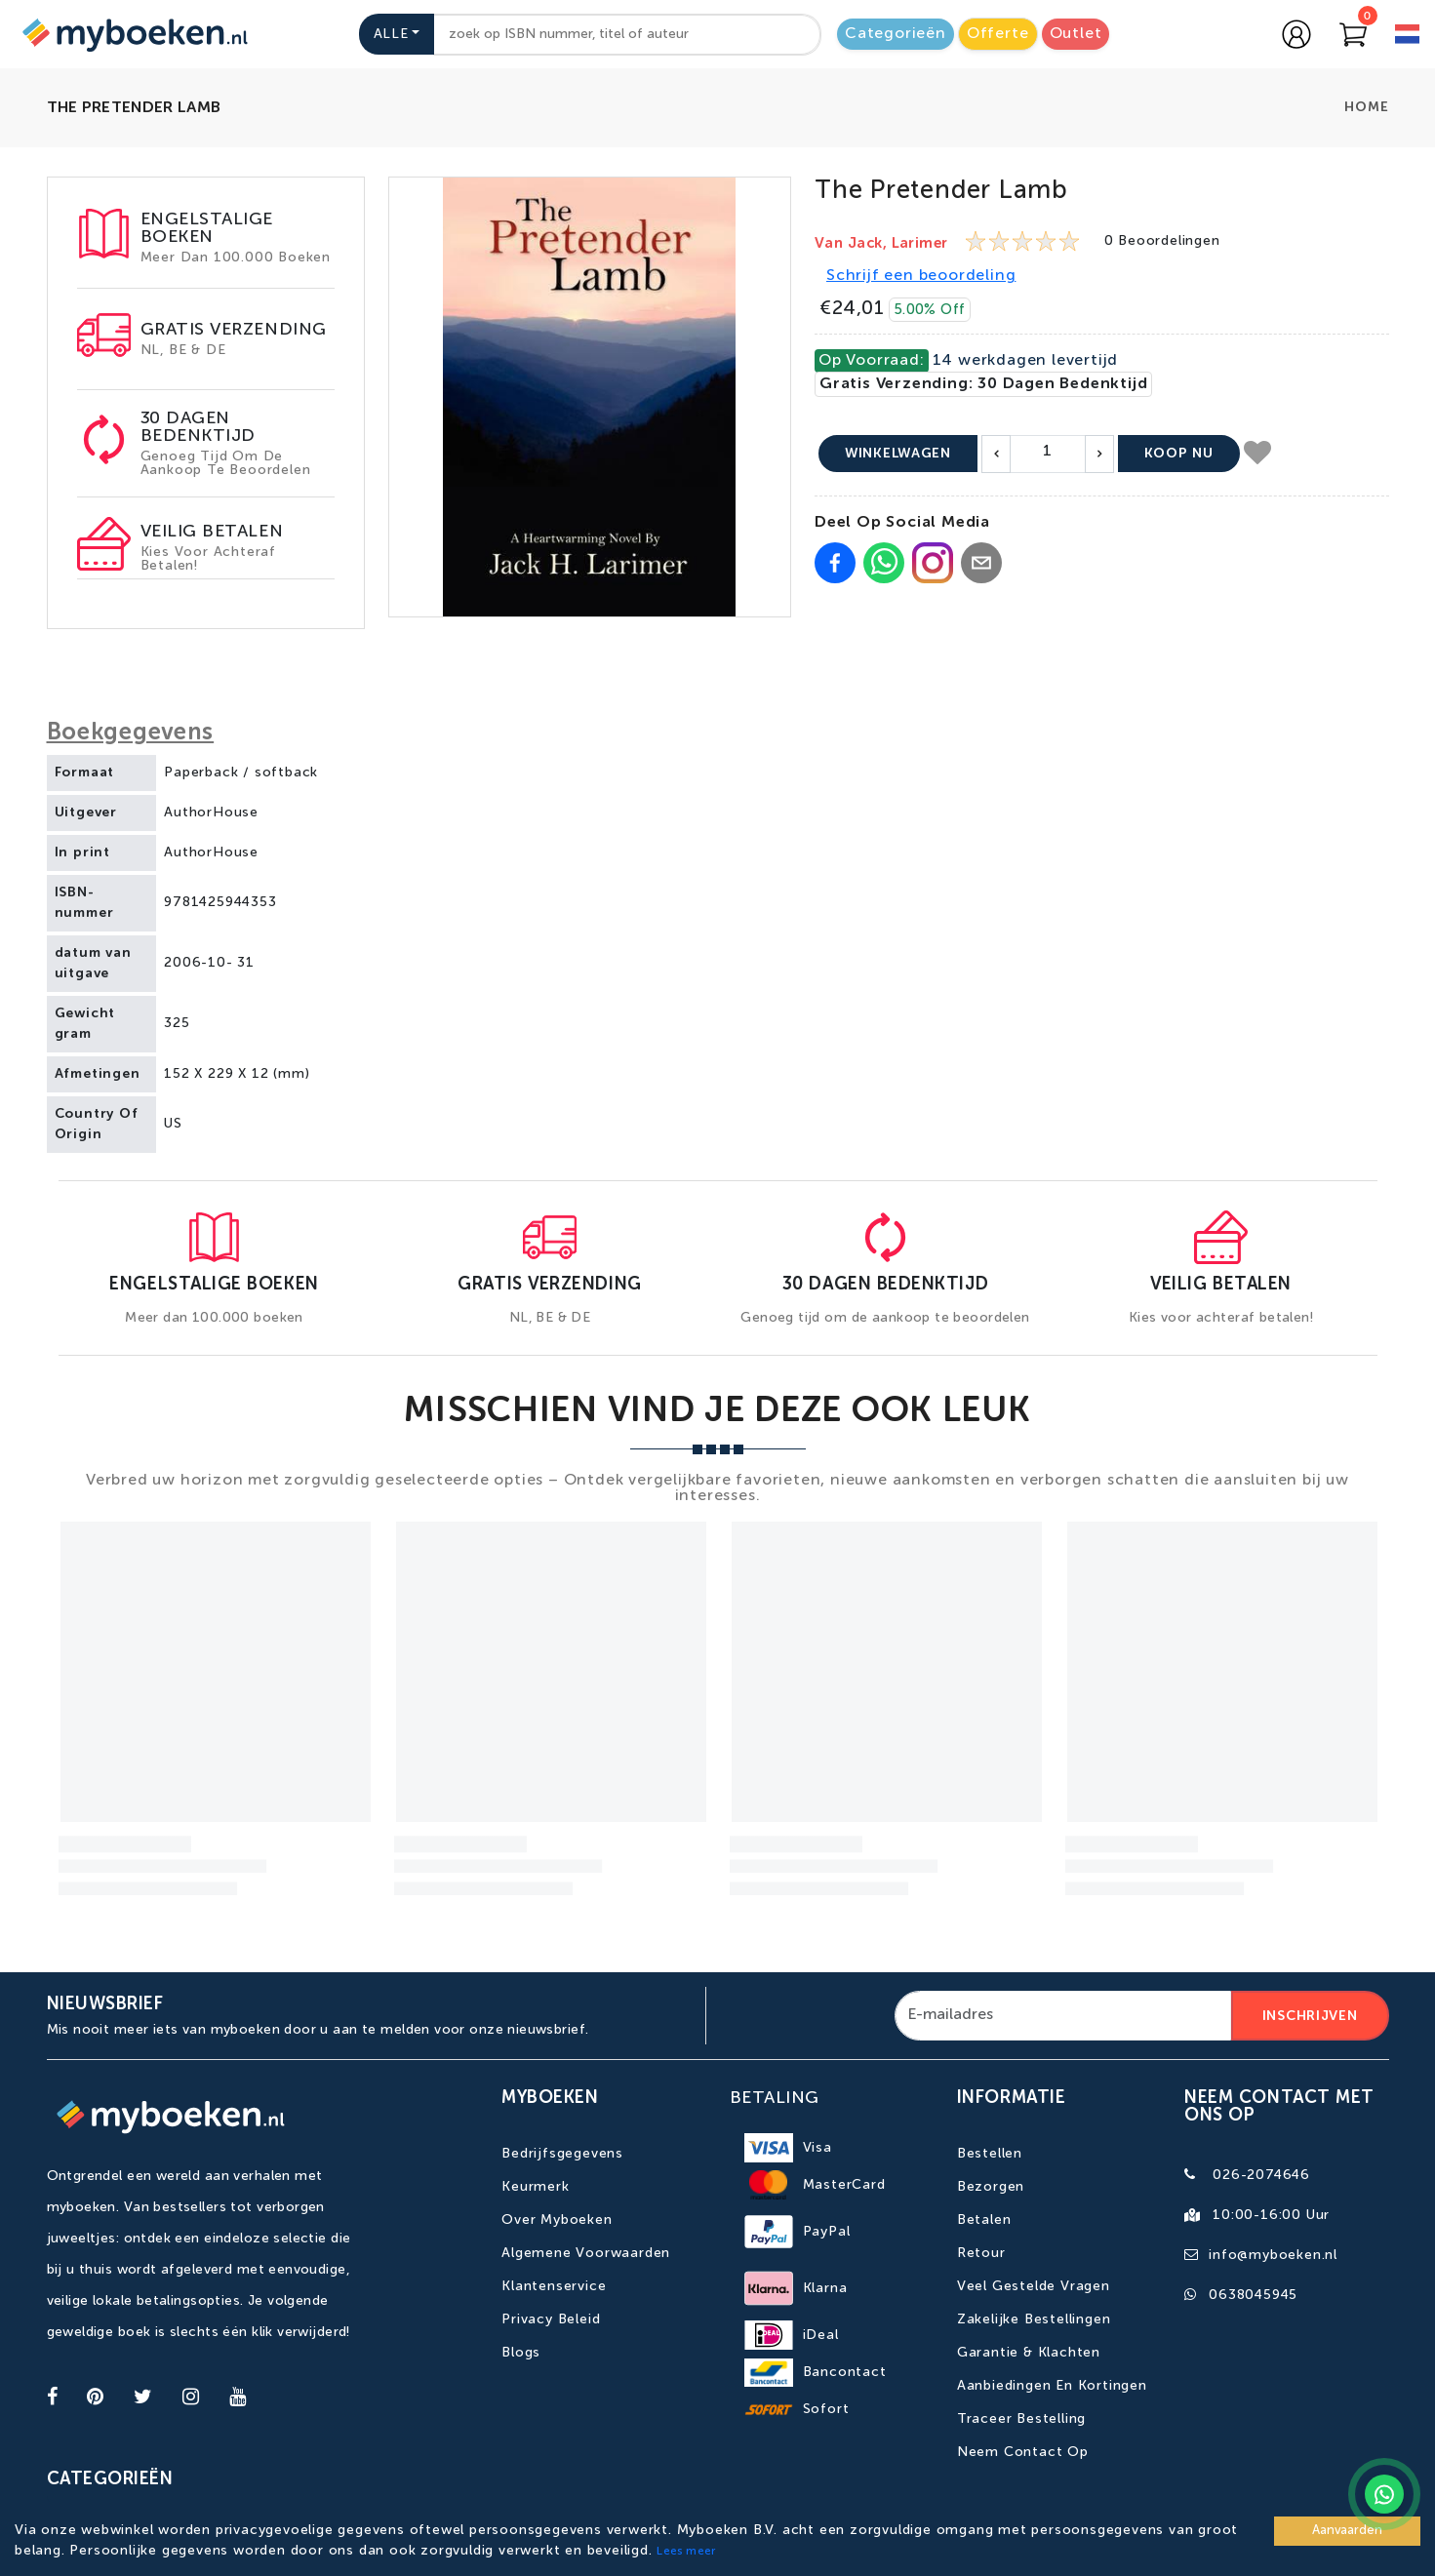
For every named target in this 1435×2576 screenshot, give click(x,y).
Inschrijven (1310, 2016)
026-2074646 (1261, 2175)
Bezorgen (990, 2187)
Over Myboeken (556, 2220)
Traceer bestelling (1021, 2419)
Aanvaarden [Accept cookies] (1347, 2530)
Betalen (984, 2220)
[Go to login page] (1296, 34)
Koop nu (1179, 453)
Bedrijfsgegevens (562, 2153)
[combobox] (627, 35)
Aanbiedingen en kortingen (1052, 2386)
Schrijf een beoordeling (921, 276)
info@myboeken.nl (1273, 2255)
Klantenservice (553, 2286)
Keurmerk (535, 2187)
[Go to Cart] (1353, 34)
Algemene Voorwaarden (585, 2253)
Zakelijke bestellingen (1034, 2319)
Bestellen (989, 2153)
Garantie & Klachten (1028, 2352)
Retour (981, 2253)
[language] (1407, 36)
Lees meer (686, 2551)
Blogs (520, 2352)
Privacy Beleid (550, 2319)
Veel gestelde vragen (1033, 2286)
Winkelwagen (898, 453)
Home (1366, 107)
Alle (391, 34)
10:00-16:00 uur (1271, 2215)
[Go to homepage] (133, 34)
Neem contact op (1023, 2452)
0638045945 (1253, 2295)
